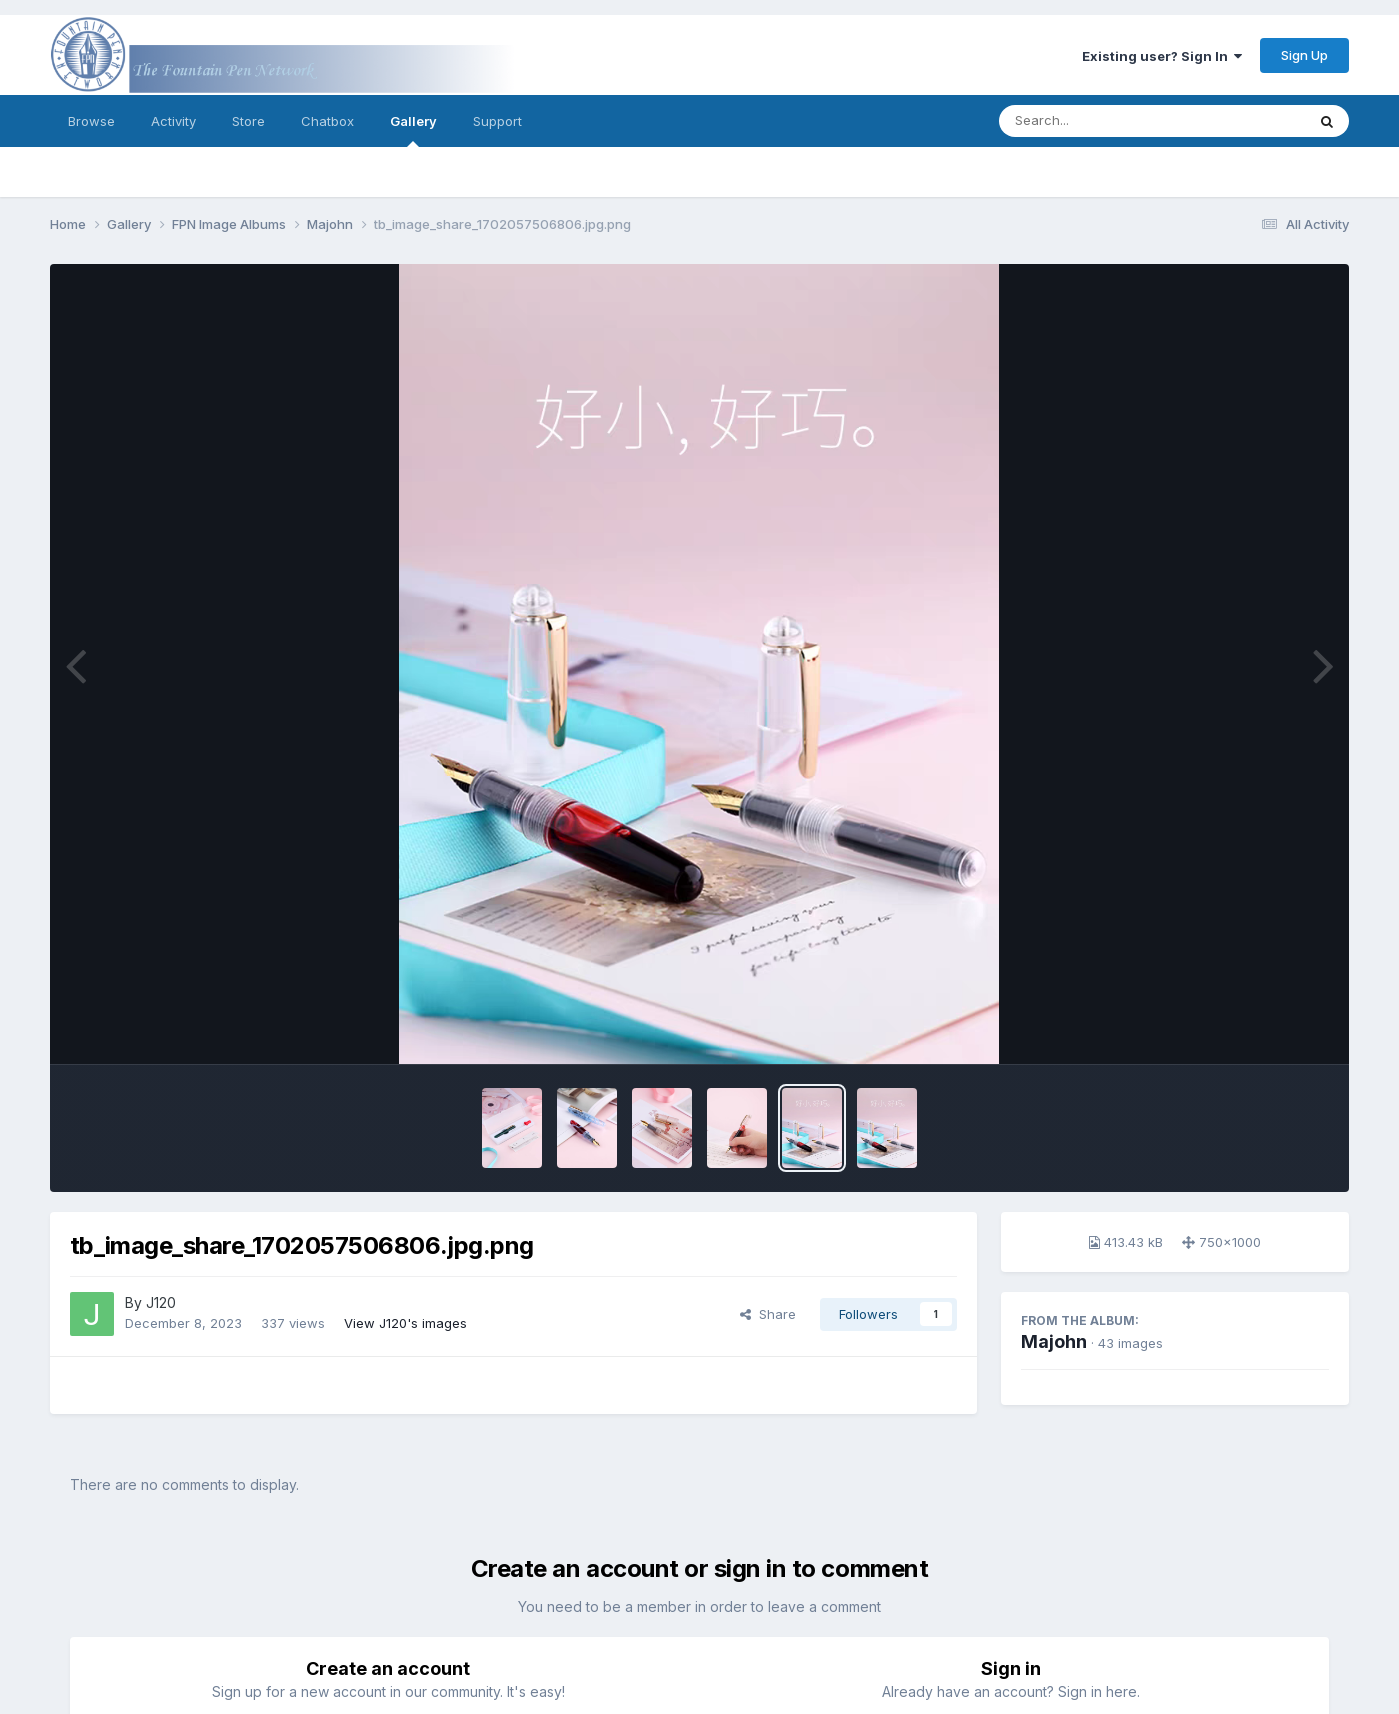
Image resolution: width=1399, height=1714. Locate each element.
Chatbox (327, 121)
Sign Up (1304, 55)
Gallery (413, 130)
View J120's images (405, 1323)
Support (497, 121)
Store (248, 121)
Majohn (1054, 1341)
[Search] (1097, 121)
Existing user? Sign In (1162, 56)
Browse (91, 121)
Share (768, 1314)
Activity (173, 121)
